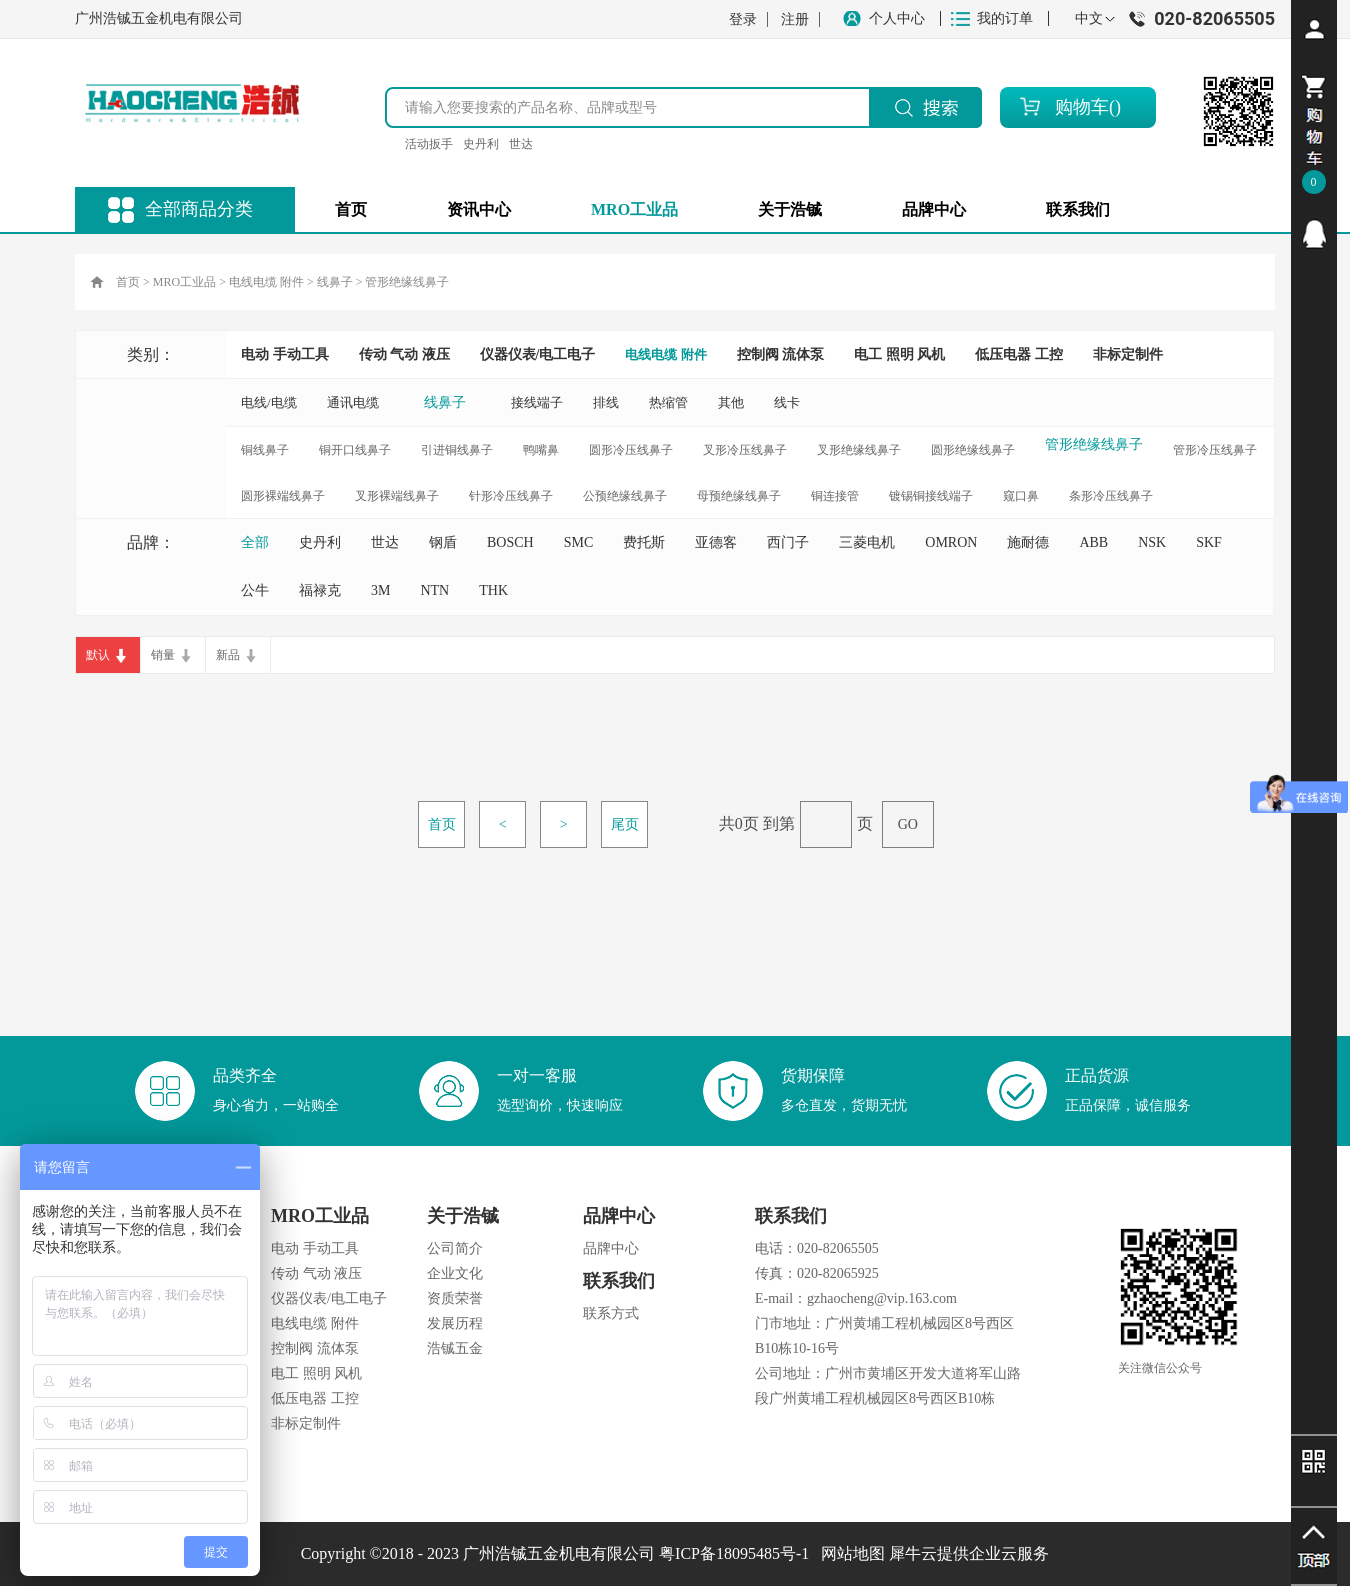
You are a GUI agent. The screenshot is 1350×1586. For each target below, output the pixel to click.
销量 (163, 655)
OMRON (951, 542)
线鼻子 (335, 282)
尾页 (625, 824)
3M (380, 590)
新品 (228, 655)
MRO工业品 (184, 282)
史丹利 (481, 144)
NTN (434, 590)
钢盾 (443, 542)
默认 (98, 655)
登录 (743, 19)
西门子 (788, 542)
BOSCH (510, 542)
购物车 (1082, 107)
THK (493, 590)
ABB (1093, 542)
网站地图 (849, 1553)
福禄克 (320, 590)
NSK (1152, 542)
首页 (351, 209)
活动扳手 (429, 144)
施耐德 (1028, 542)
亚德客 (716, 542)
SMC (579, 542)
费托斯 (644, 542)
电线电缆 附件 (266, 282)
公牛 (255, 590)
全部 (255, 542)
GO (908, 824)
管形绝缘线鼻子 (407, 282)
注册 (795, 19)
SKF (1209, 542)
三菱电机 (867, 542)
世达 (521, 144)
